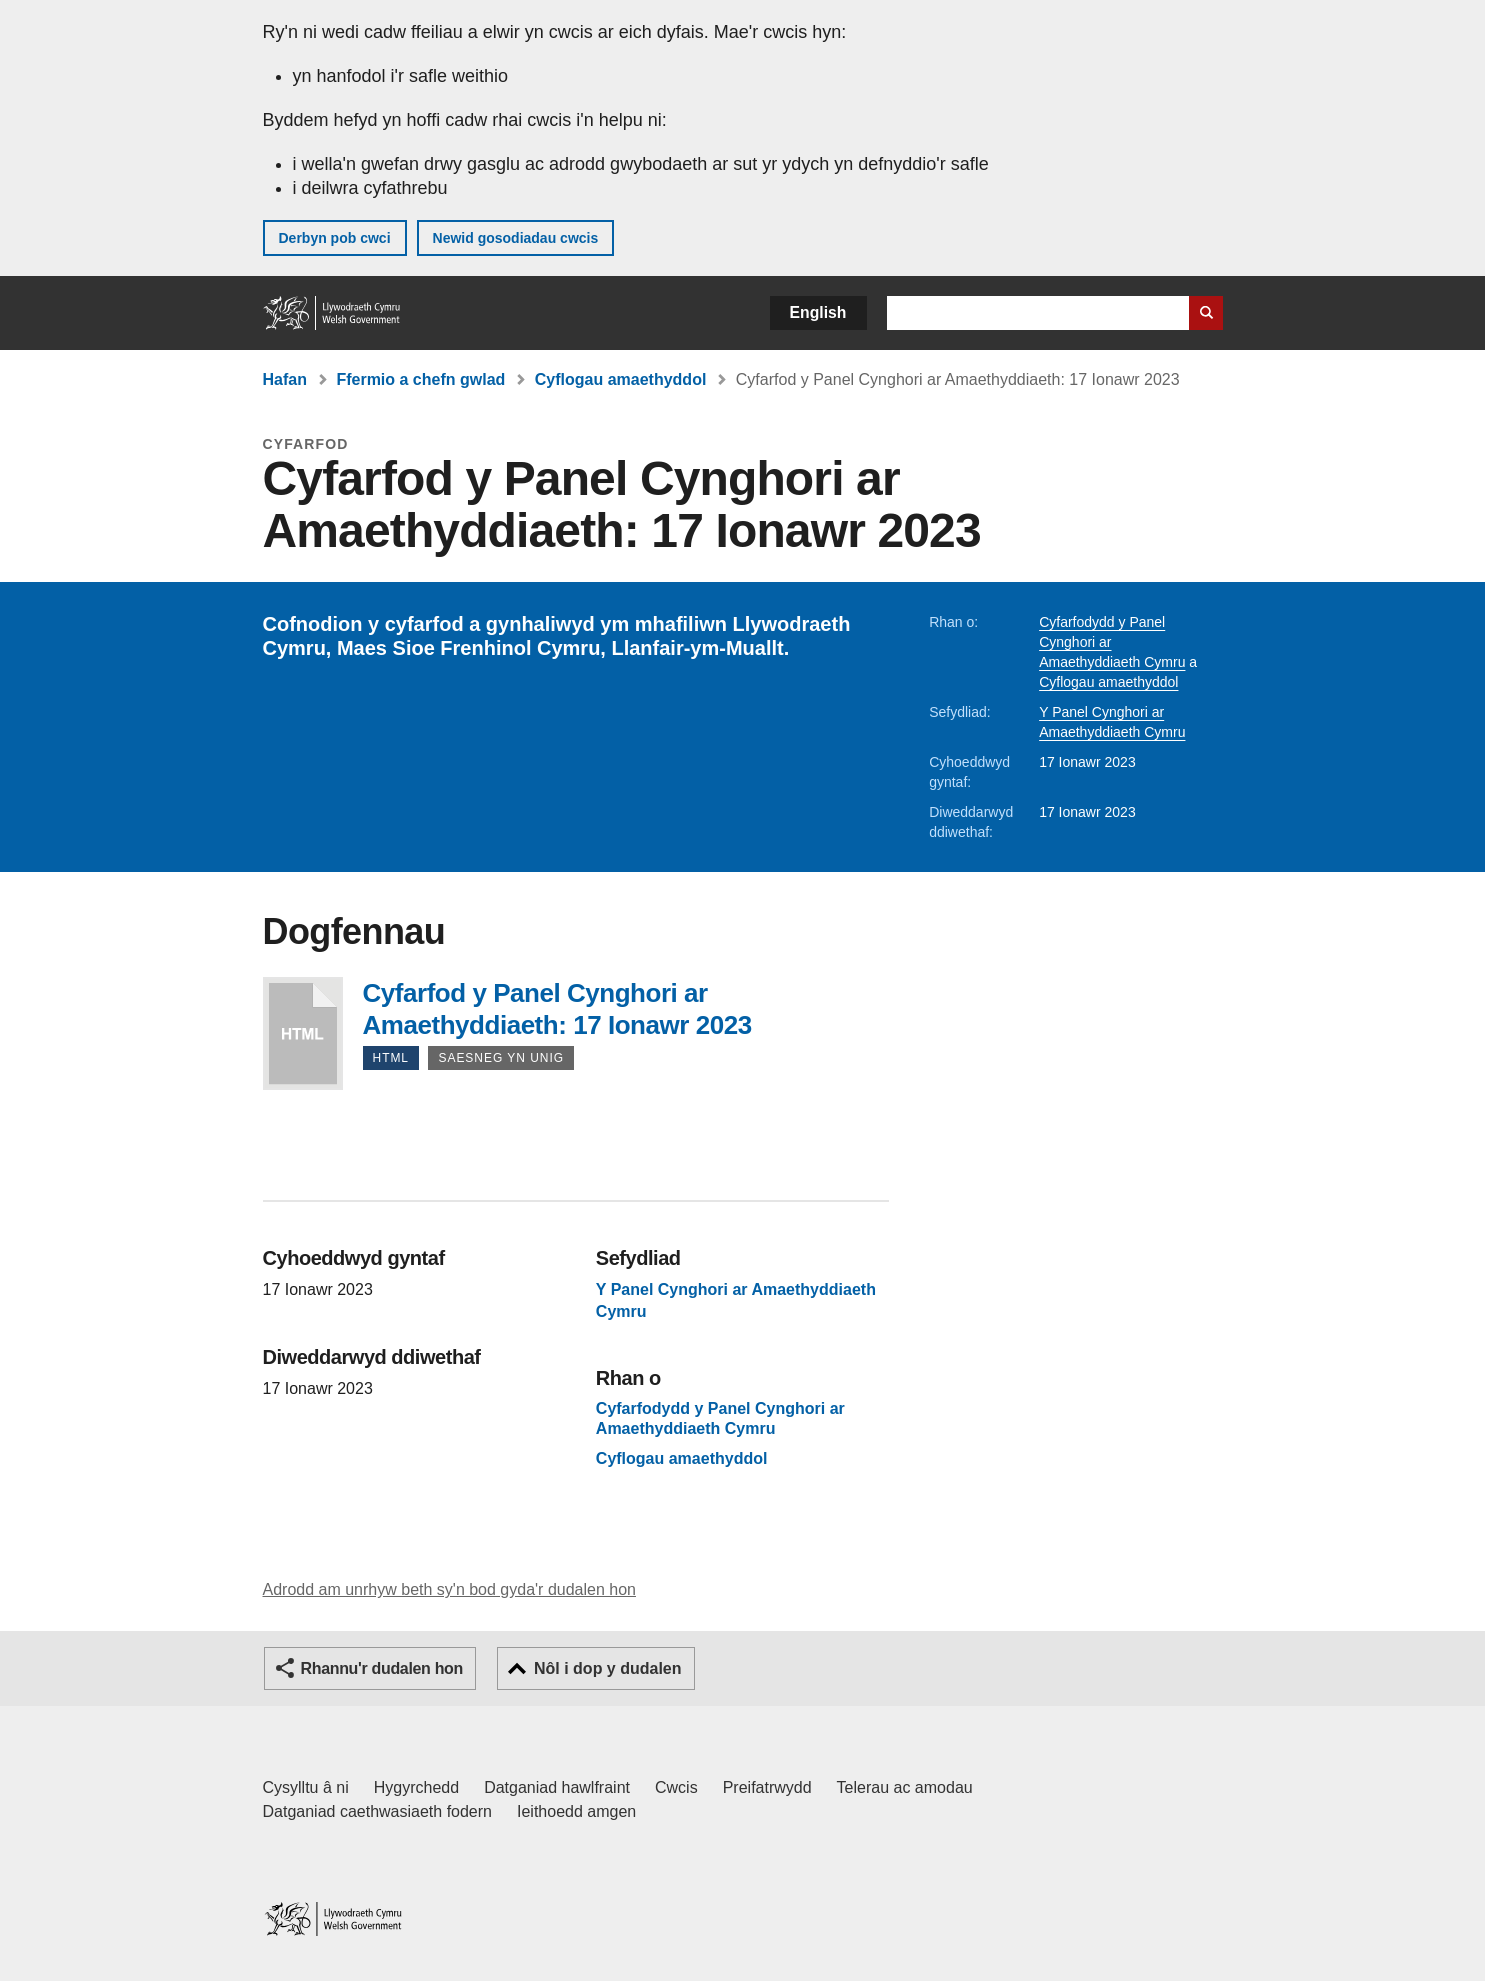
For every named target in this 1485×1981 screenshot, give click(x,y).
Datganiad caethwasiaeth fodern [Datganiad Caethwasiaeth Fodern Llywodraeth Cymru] (378, 1811)
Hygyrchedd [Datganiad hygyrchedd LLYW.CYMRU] (416, 1787)
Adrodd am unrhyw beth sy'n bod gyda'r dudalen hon (449, 1589)
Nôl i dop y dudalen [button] (608, 1668)
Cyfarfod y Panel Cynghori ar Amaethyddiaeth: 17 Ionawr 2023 (303, 1033)
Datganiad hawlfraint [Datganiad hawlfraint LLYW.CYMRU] (557, 1787)
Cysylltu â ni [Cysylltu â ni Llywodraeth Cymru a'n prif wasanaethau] (306, 1787)
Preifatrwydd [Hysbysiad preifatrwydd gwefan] (767, 1787)
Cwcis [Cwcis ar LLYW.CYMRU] (676, 1787)
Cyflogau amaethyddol (621, 379)
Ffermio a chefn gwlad (420, 379)
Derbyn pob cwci (335, 238)
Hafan (285, 379)
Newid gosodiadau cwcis (516, 238)
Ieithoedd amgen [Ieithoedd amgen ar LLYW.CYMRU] (576, 1811)
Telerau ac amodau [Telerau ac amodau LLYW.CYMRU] (905, 1787)
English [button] (818, 312)
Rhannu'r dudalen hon (382, 1668)
